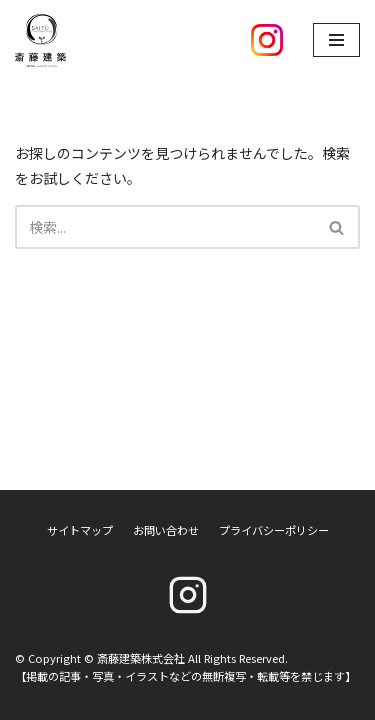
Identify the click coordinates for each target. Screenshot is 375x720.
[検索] (165, 227)
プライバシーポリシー (274, 530)
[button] (336, 227)
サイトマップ (80, 530)
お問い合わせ (166, 530)
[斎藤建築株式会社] (40, 40)
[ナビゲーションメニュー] (336, 40)
